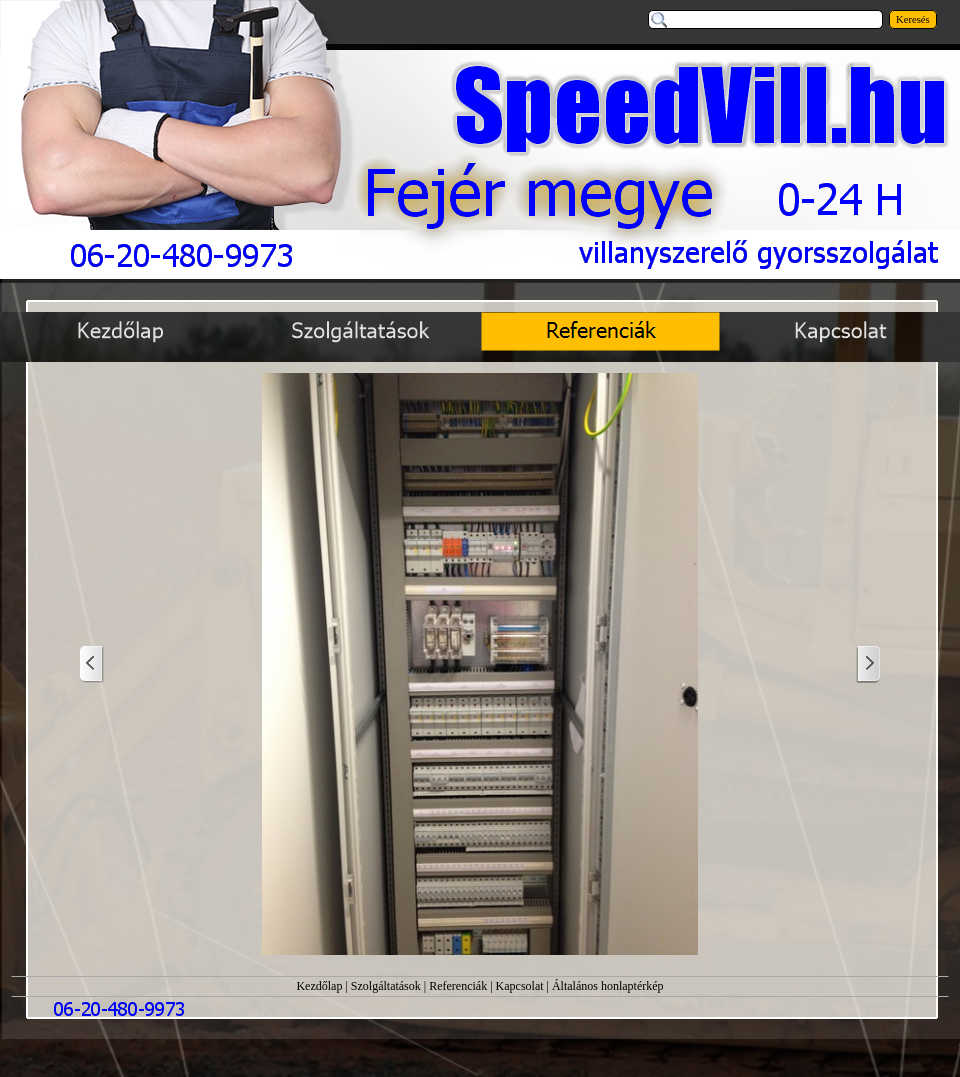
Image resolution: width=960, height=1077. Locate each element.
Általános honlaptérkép (608, 986)
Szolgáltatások (386, 986)
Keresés (913, 19)
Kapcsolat (520, 986)
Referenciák (458, 986)
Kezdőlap (319, 986)
